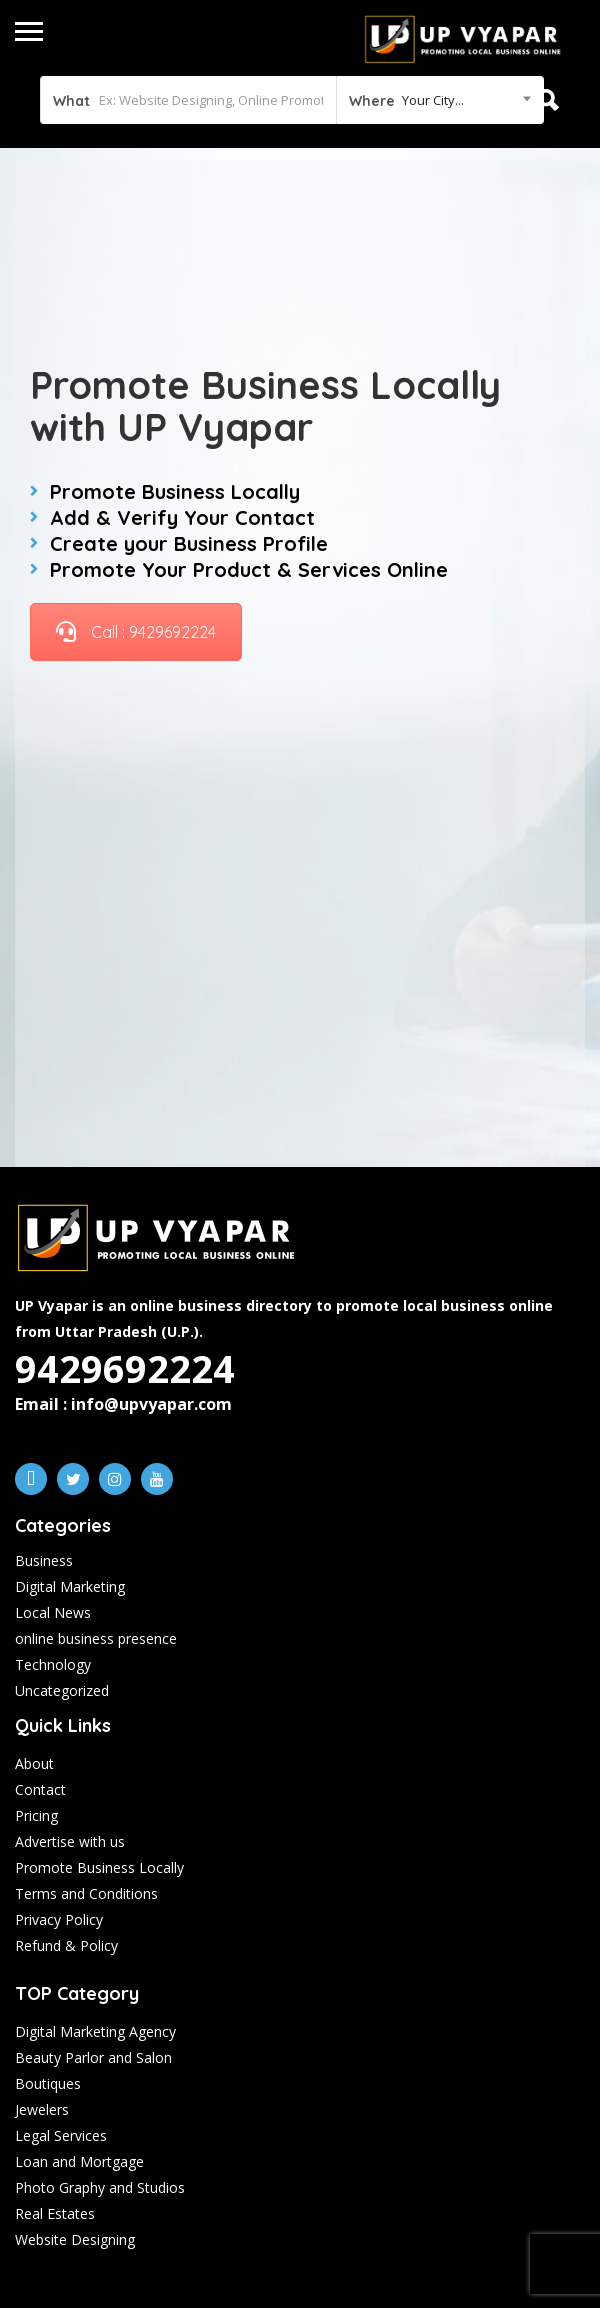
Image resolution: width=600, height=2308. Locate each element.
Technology (53, 1664)
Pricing (36, 1815)
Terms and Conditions (86, 1893)
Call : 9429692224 (136, 632)
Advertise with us (70, 1841)
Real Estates (55, 2213)
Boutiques (48, 2083)
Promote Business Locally (99, 1867)
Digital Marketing (70, 1586)
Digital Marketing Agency (95, 2031)
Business (44, 1560)
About (34, 1763)
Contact (40, 1789)
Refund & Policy (66, 1945)
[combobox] (440, 100)
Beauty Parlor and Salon (93, 2057)
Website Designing (75, 2239)
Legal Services (61, 2135)
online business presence (96, 1638)
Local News (53, 1612)
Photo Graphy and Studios (100, 2187)
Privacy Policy (59, 1919)
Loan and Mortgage (79, 2161)
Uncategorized (62, 1690)
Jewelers (42, 2109)
